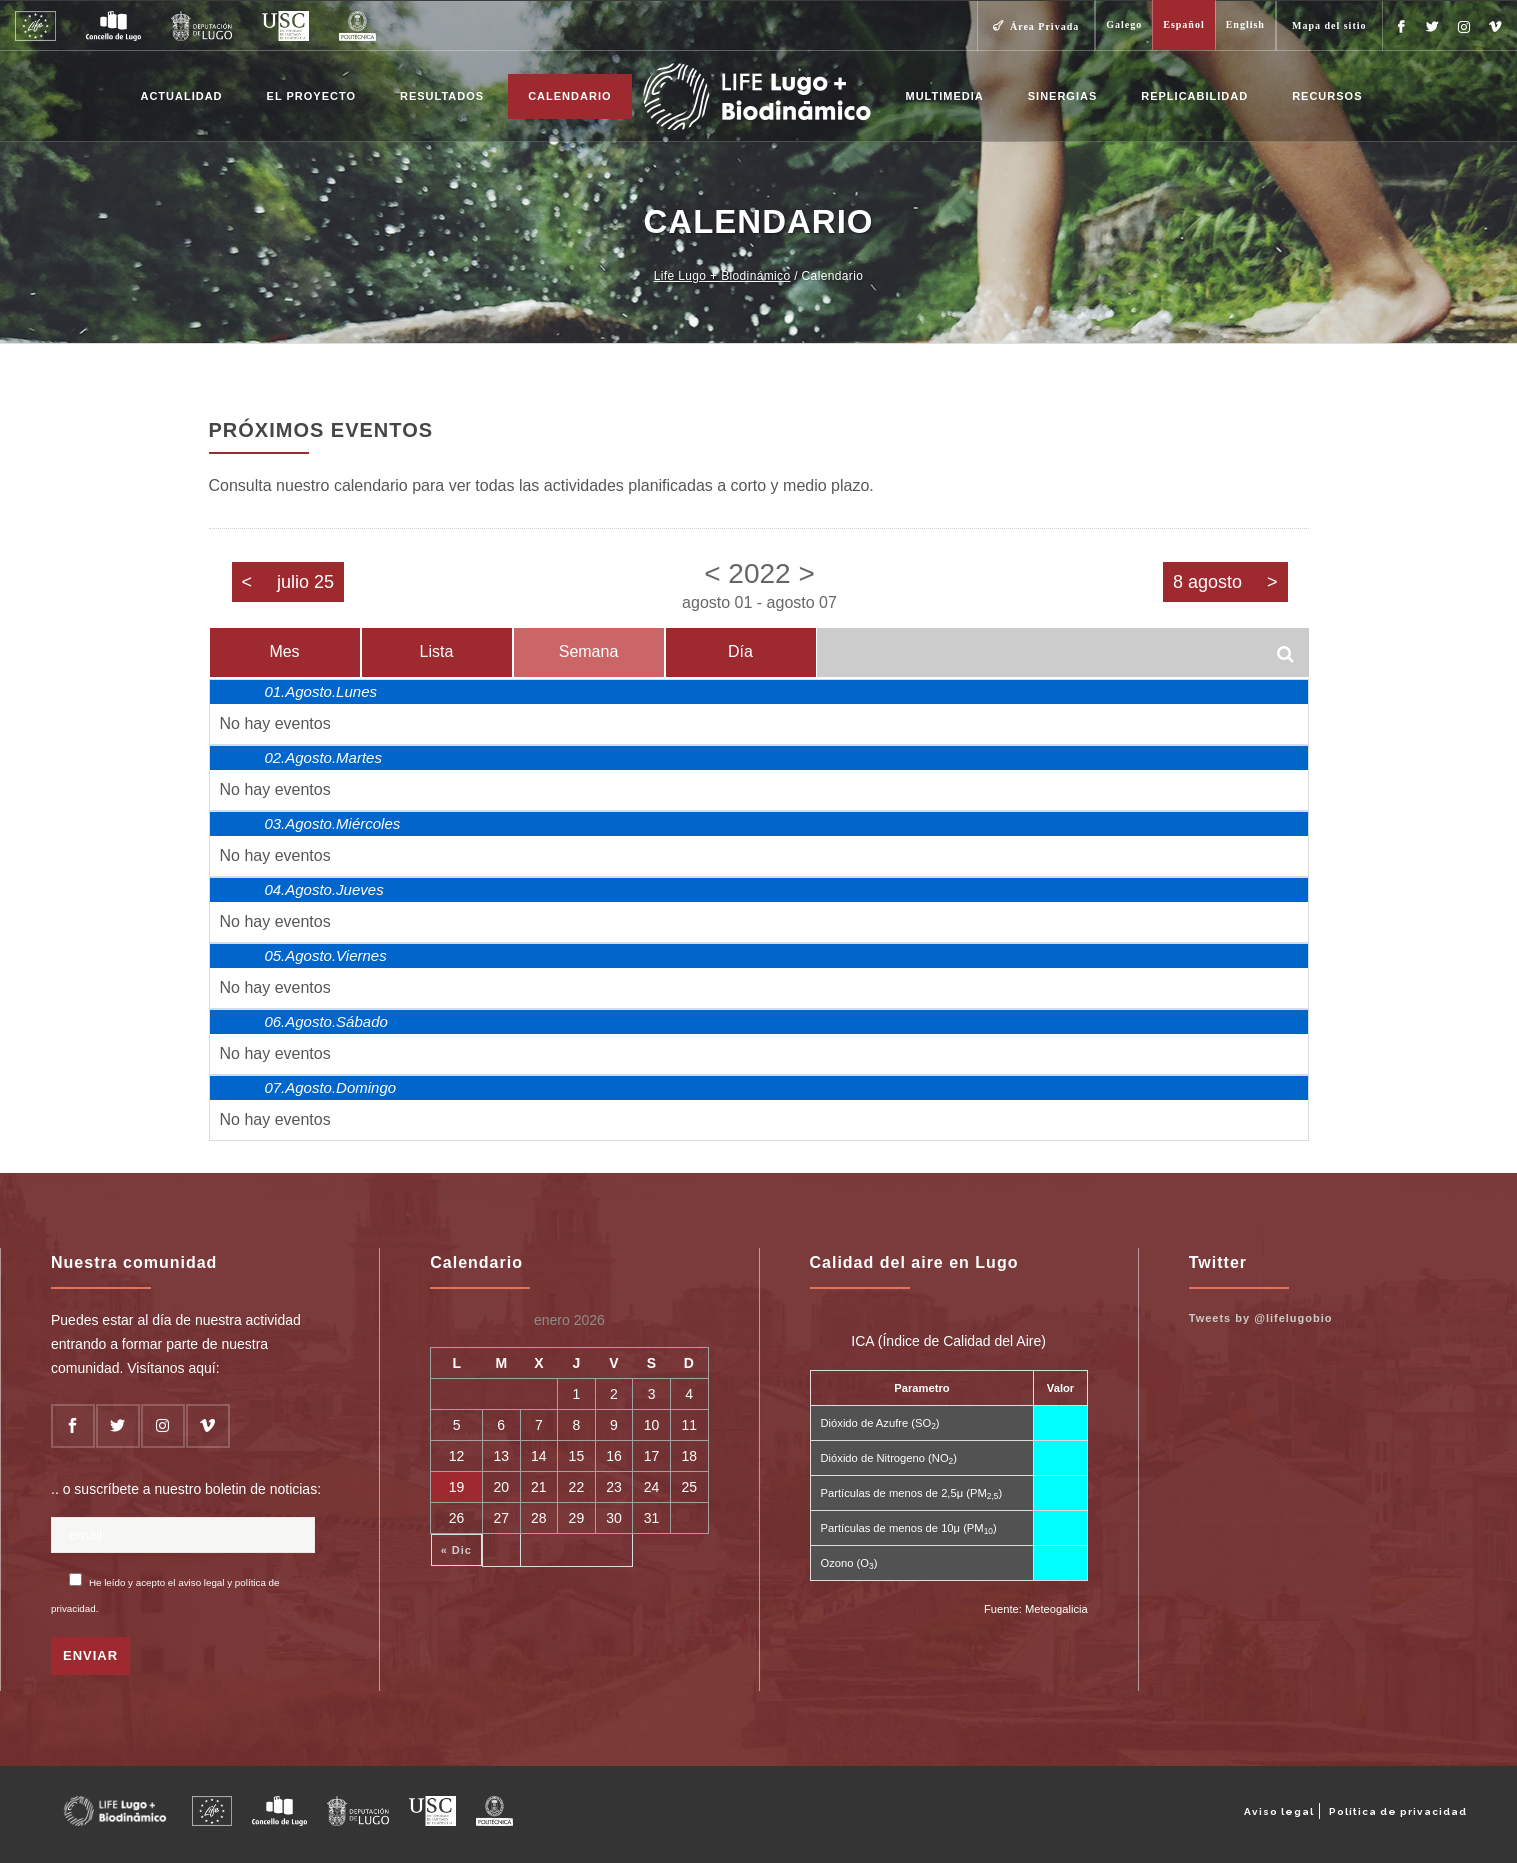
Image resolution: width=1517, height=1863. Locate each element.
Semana (589, 651)
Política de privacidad (1398, 1811)
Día (740, 651)
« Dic (456, 1550)
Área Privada (1044, 26)
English (1245, 24)
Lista (437, 651)
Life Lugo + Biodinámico (722, 276)
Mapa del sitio (1329, 25)
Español (1183, 24)
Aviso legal (1279, 1811)
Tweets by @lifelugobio (1261, 1318)
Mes (284, 651)
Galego (1124, 24)
